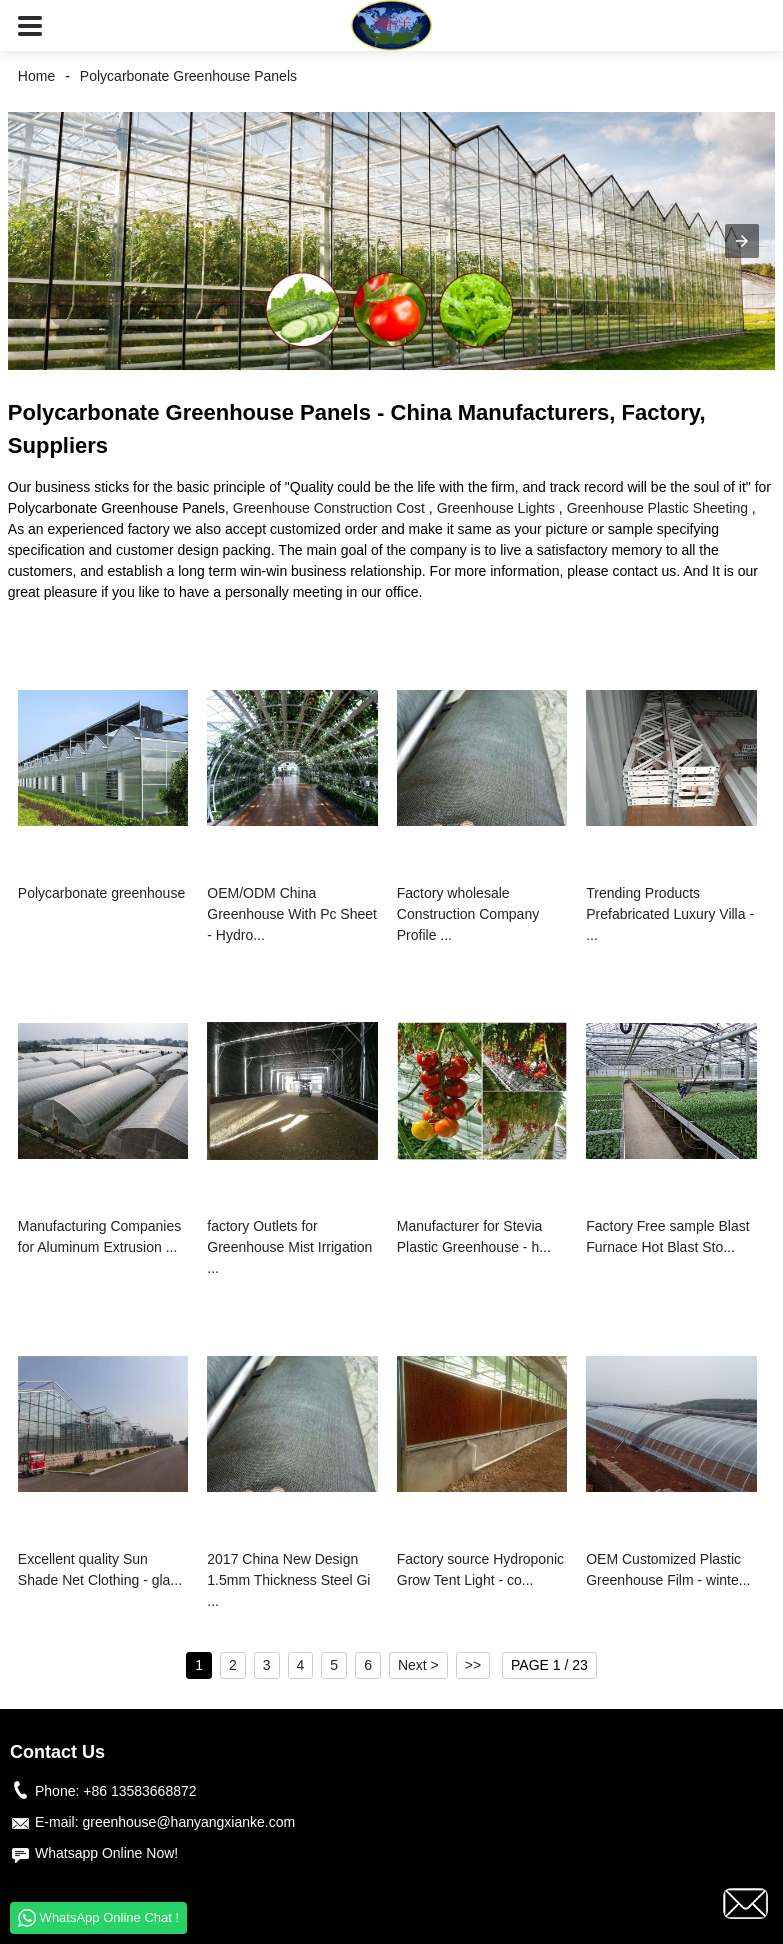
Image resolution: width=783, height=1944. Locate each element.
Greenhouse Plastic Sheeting (657, 508)
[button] (30, 25)
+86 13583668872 (139, 1791)
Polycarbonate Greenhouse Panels (188, 76)
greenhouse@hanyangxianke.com (188, 1822)
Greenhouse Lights (496, 508)
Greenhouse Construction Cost (329, 508)
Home (36, 76)
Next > (418, 1665)
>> (473, 1665)
